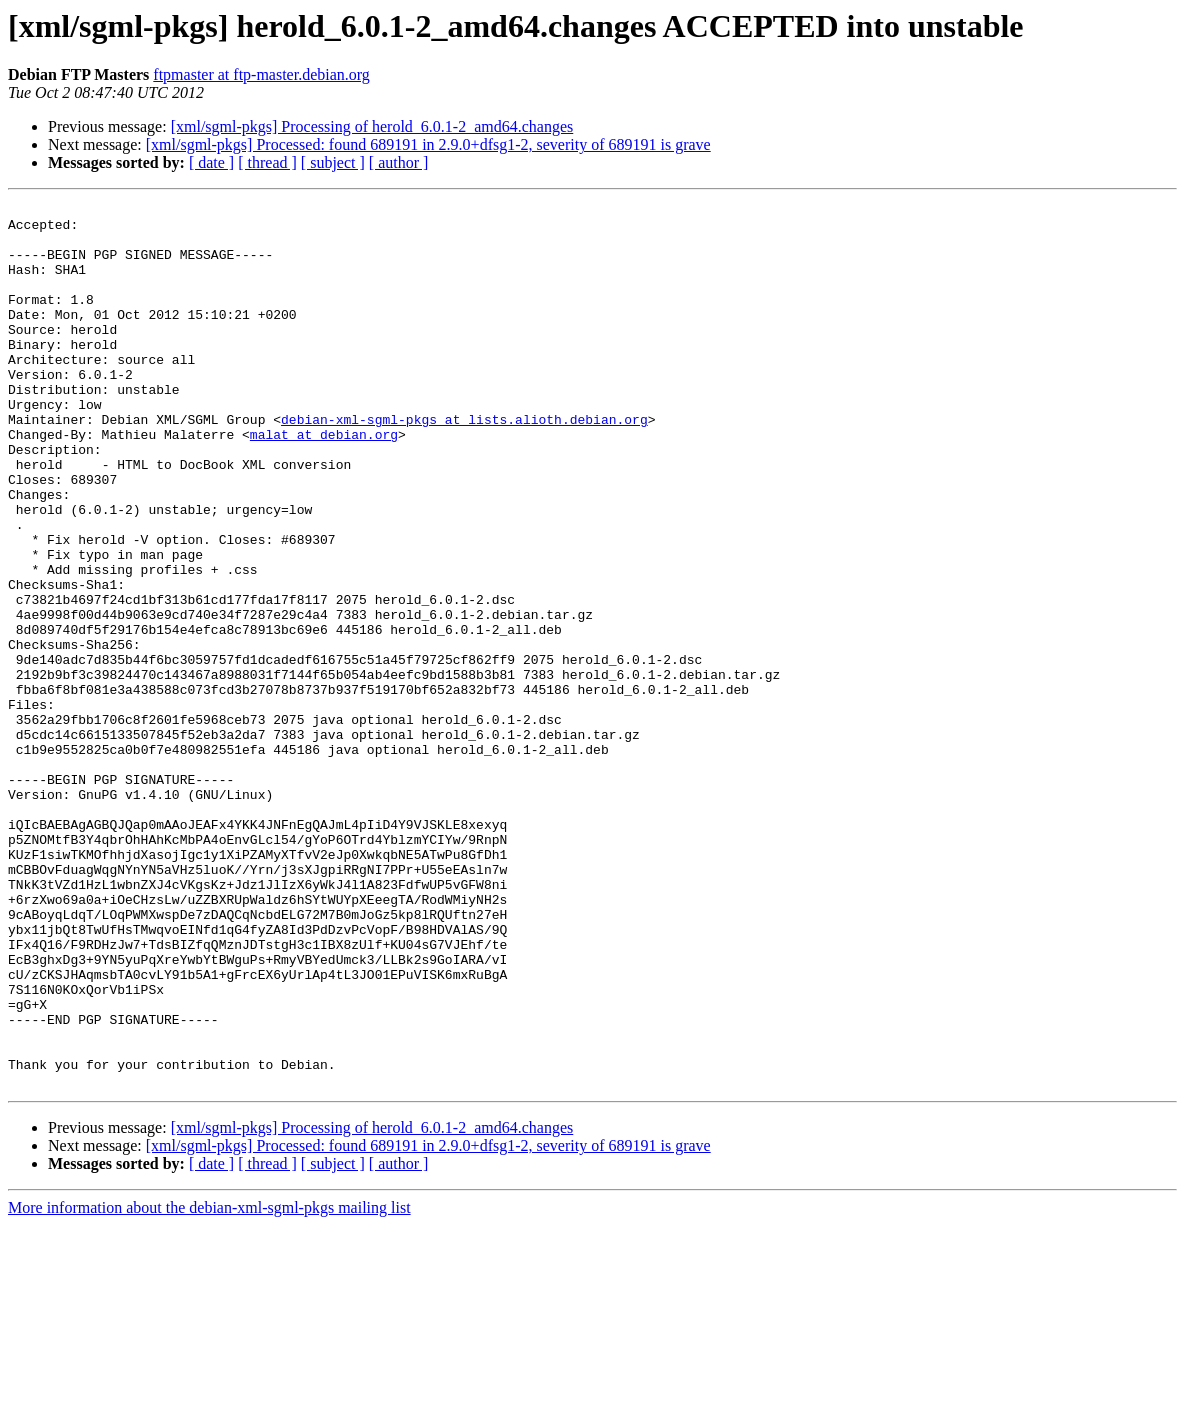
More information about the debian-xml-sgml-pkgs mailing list (209, 1384)
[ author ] (399, 162)
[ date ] (211, 162)
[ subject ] (333, 162)
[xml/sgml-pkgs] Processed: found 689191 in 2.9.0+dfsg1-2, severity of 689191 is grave (428, 144)
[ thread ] (267, 162)
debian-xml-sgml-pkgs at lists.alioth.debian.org (464, 464)
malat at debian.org (324, 482)
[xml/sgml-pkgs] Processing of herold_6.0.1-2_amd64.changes (372, 126)
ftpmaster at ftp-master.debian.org (261, 74)
